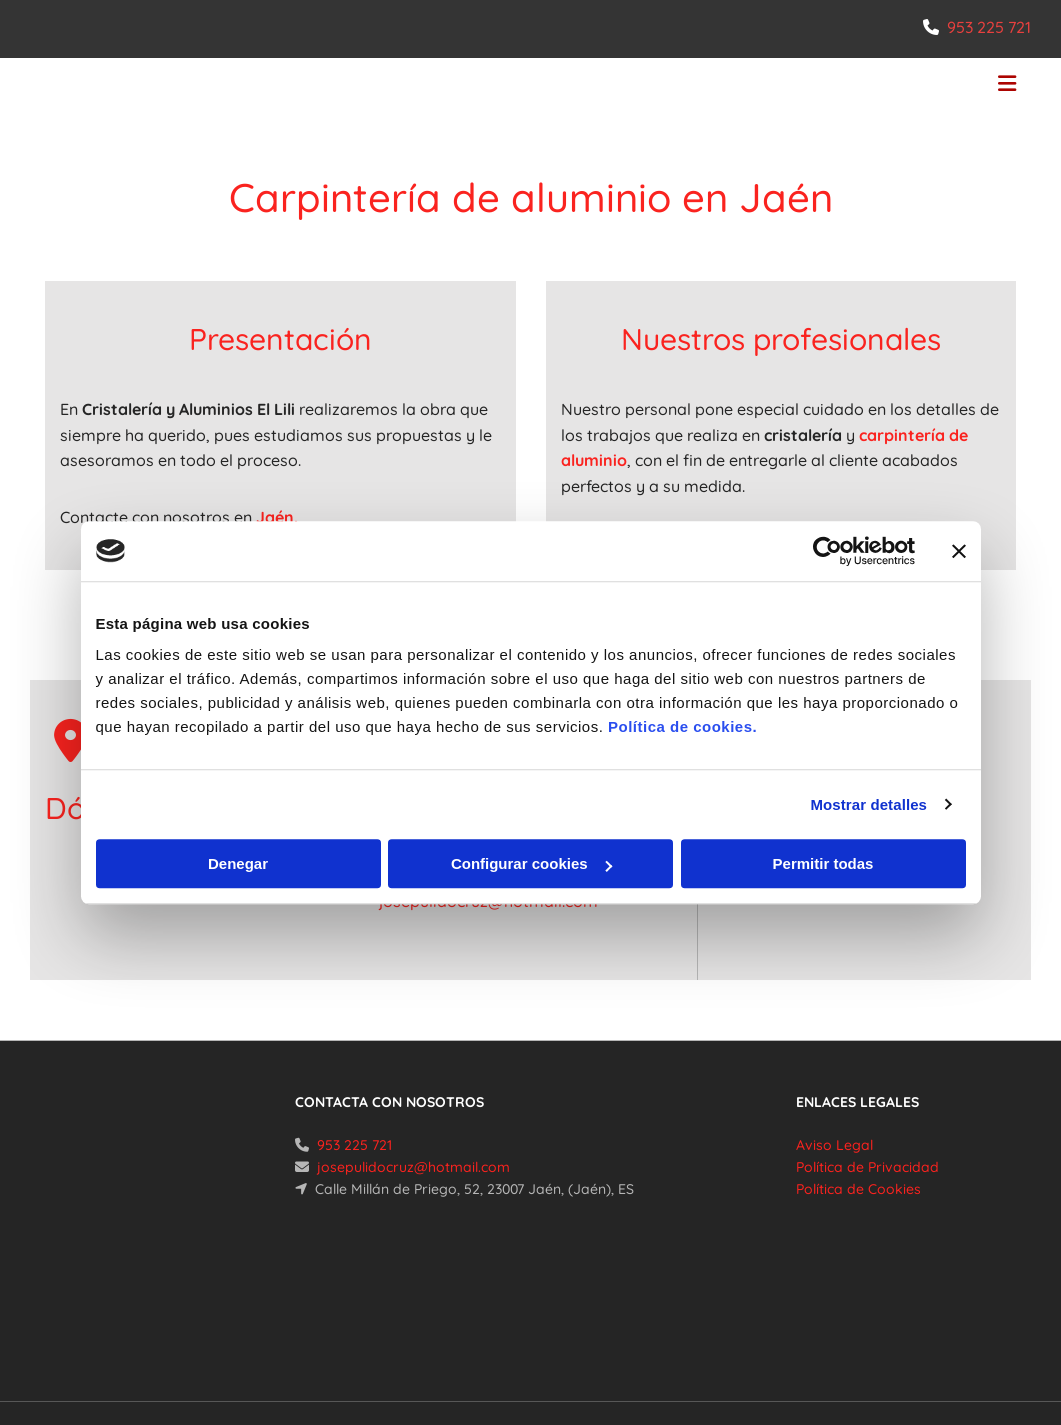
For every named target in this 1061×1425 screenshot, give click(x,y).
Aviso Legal (834, 1145)
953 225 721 (989, 27)
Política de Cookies (858, 1189)
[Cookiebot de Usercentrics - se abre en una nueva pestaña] (827, 551)
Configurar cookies (531, 863)
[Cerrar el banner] (959, 551)
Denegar (238, 863)
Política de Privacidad (867, 1167)
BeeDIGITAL (977, 1334)
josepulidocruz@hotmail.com (413, 1167)
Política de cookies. (682, 726)
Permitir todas (823, 863)
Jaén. (277, 517)
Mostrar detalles (868, 804)
